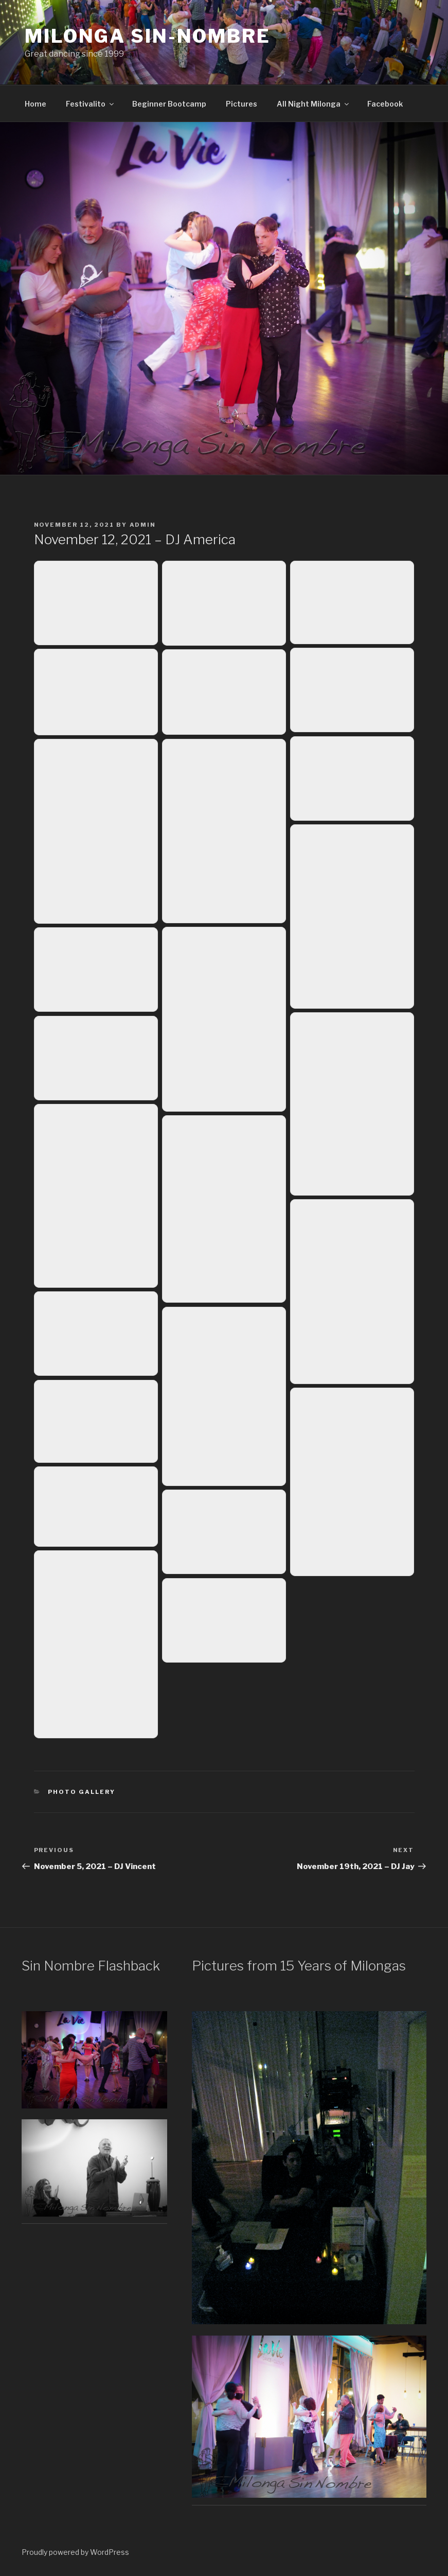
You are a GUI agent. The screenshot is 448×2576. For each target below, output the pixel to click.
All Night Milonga (313, 103)
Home (35, 103)
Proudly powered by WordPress (75, 2552)
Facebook (385, 103)
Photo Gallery (81, 1791)
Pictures (241, 103)
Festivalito (90, 103)
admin (143, 524)
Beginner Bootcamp (169, 103)
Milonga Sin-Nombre (148, 36)
